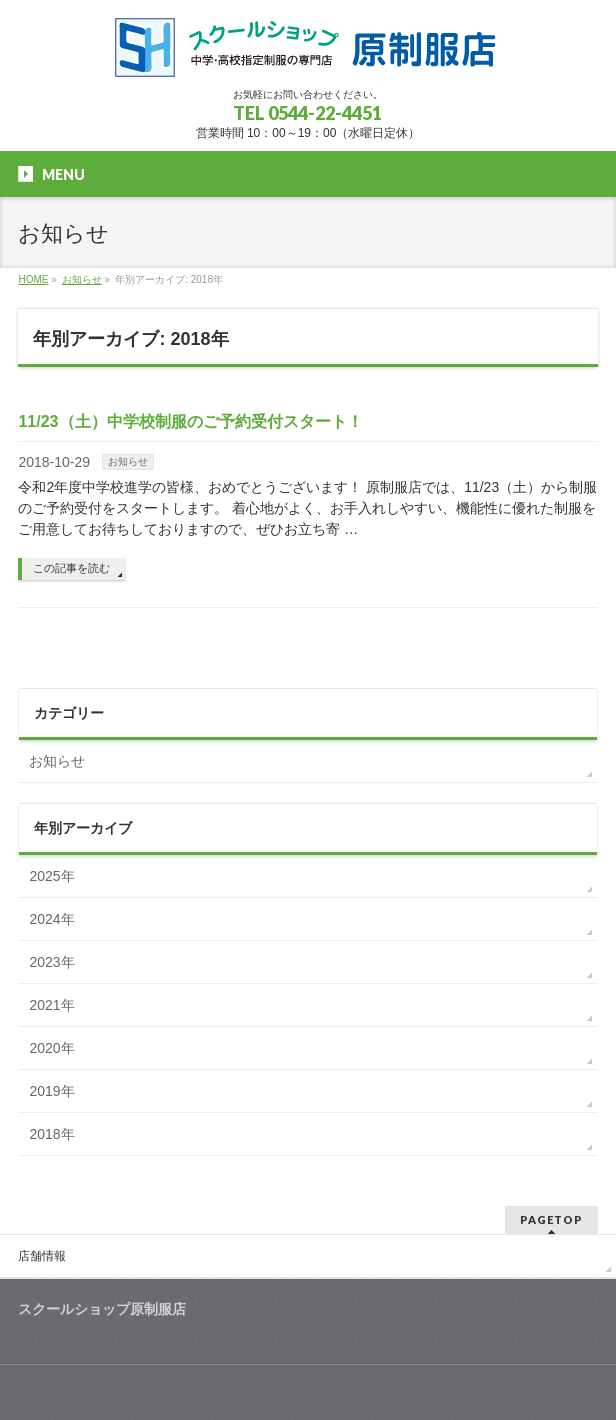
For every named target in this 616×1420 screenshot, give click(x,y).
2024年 (51, 919)
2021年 (51, 1005)
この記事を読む (71, 568)
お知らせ (128, 461)
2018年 (51, 1134)
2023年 (51, 962)
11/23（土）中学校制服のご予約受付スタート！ (190, 421)
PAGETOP (551, 1219)
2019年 (51, 1091)
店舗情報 (42, 1256)
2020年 (51, 1048)
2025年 (51, 876)
